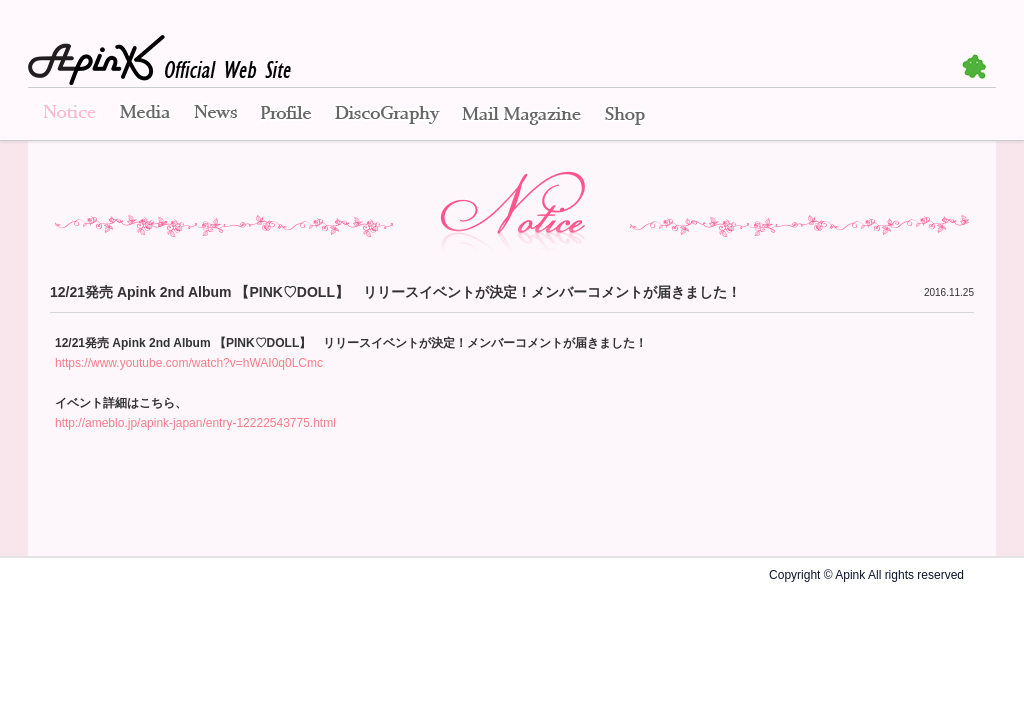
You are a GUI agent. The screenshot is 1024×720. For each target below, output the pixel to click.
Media (145, 115)
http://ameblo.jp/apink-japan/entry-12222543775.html (195, 423)
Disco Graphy (386, 115)
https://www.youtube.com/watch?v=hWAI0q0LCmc (189, 363)
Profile (286, 115)
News (215, 115)
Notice (68, 115)
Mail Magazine (521, 115)
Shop (625, 115)
